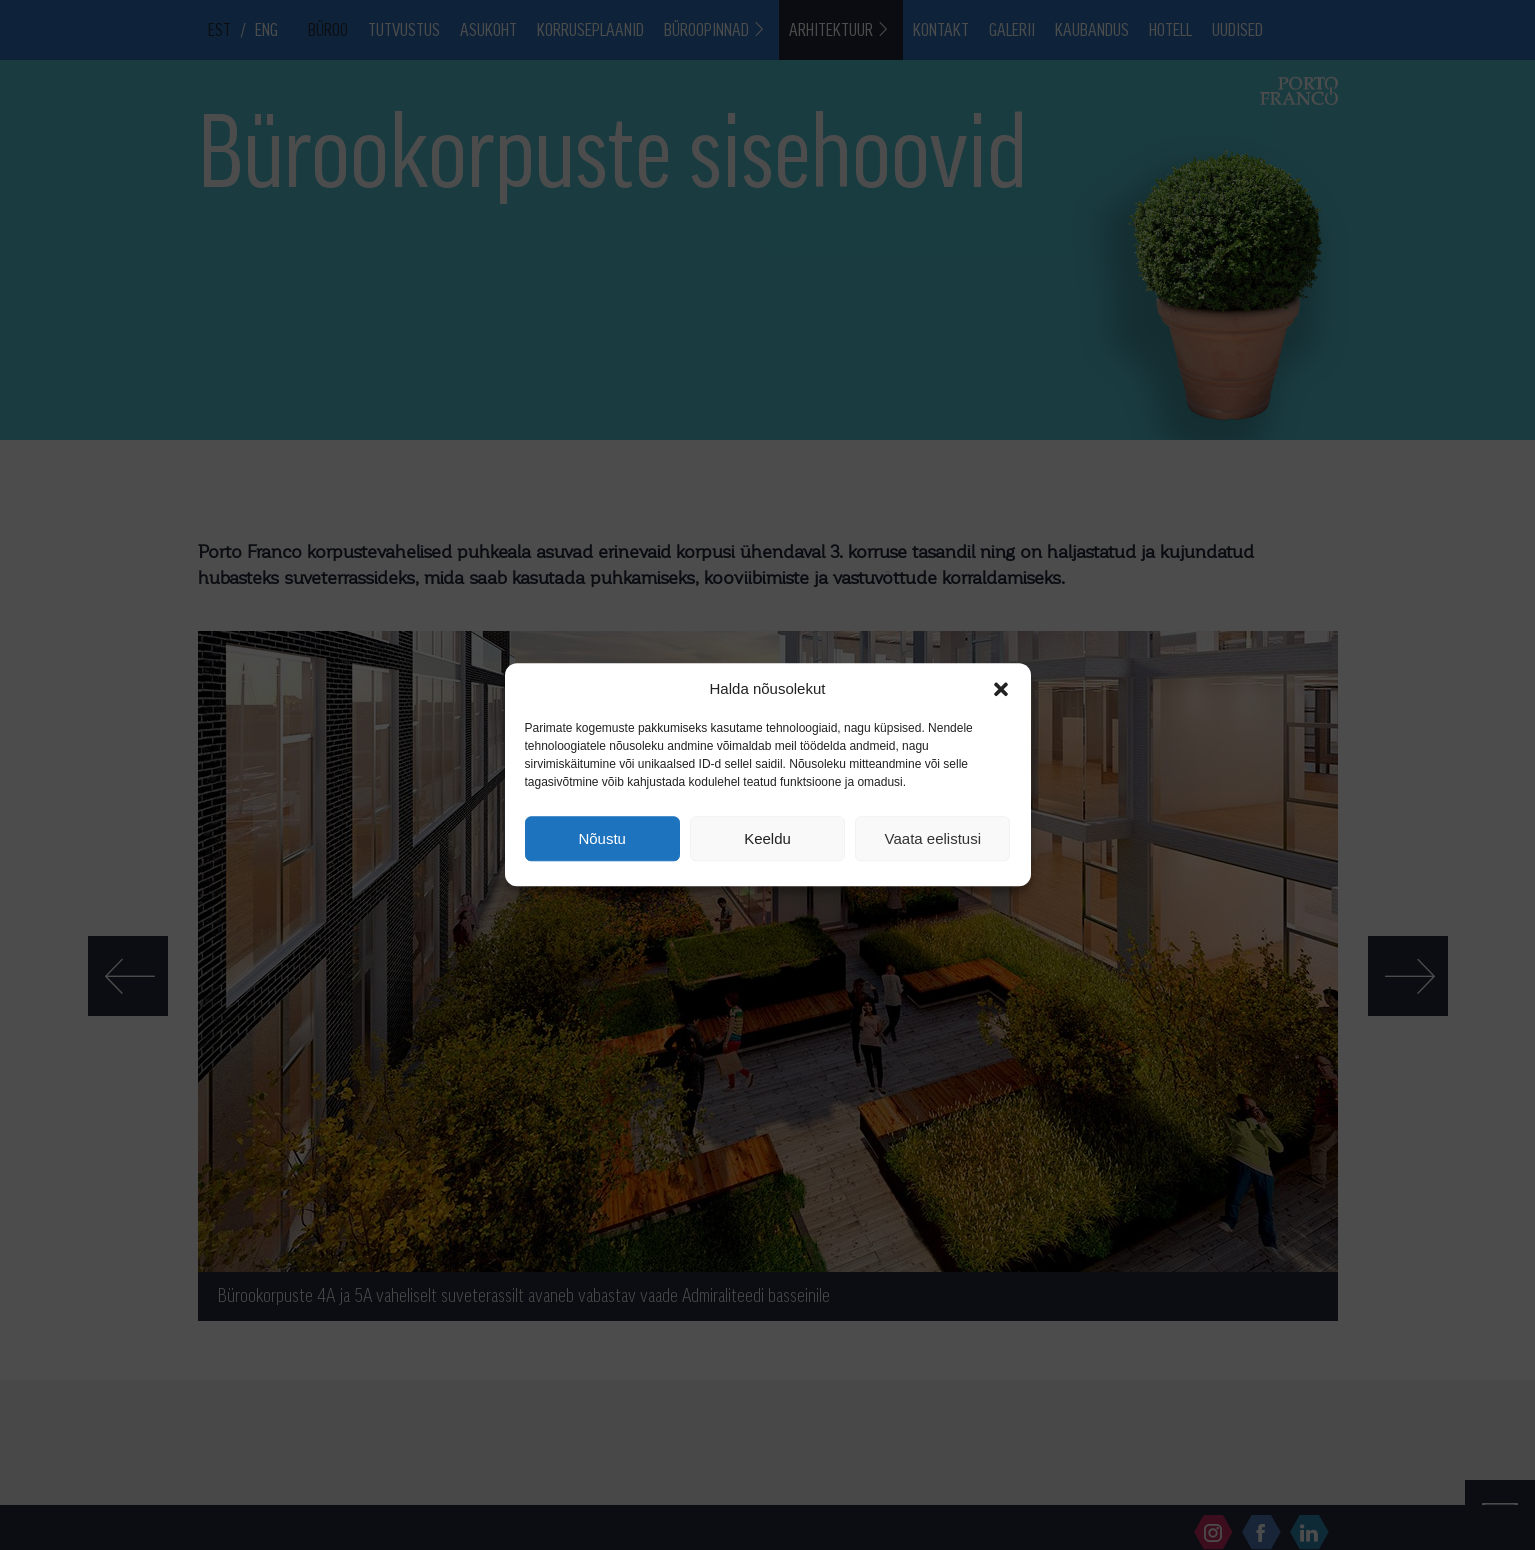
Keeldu (767, 838)
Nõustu (602, 838)
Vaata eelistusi (933, 838)
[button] (1001, 689)
